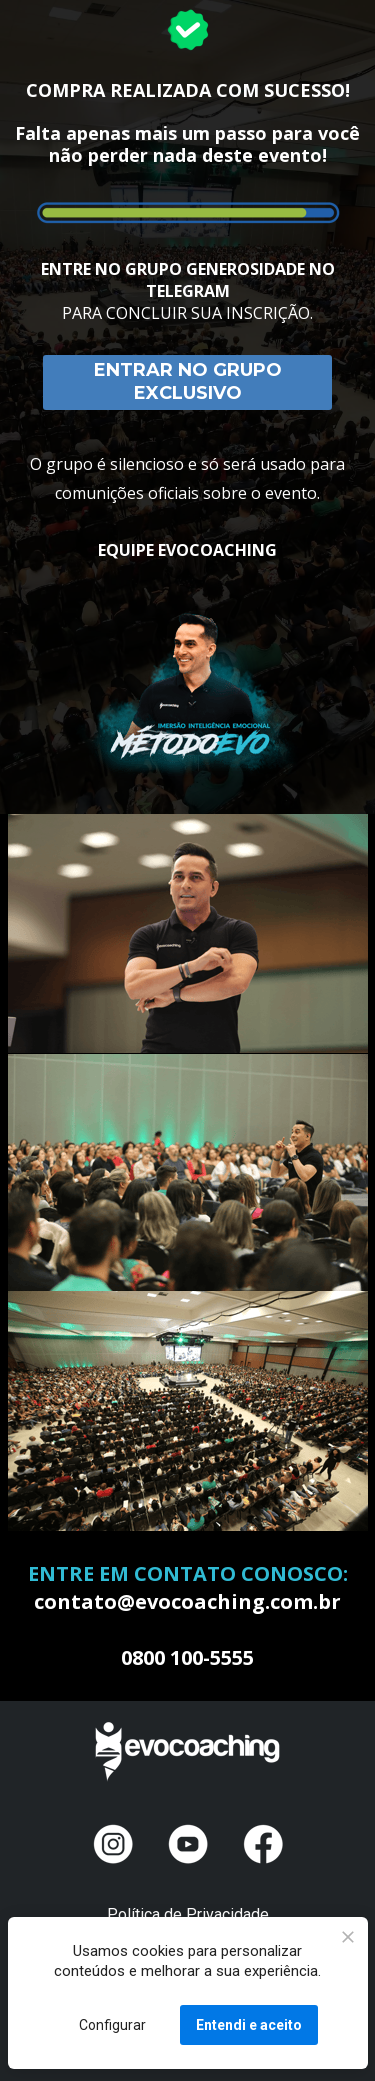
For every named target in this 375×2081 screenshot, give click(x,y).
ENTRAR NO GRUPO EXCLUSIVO (188, 381)
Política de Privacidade (188, 1914)
